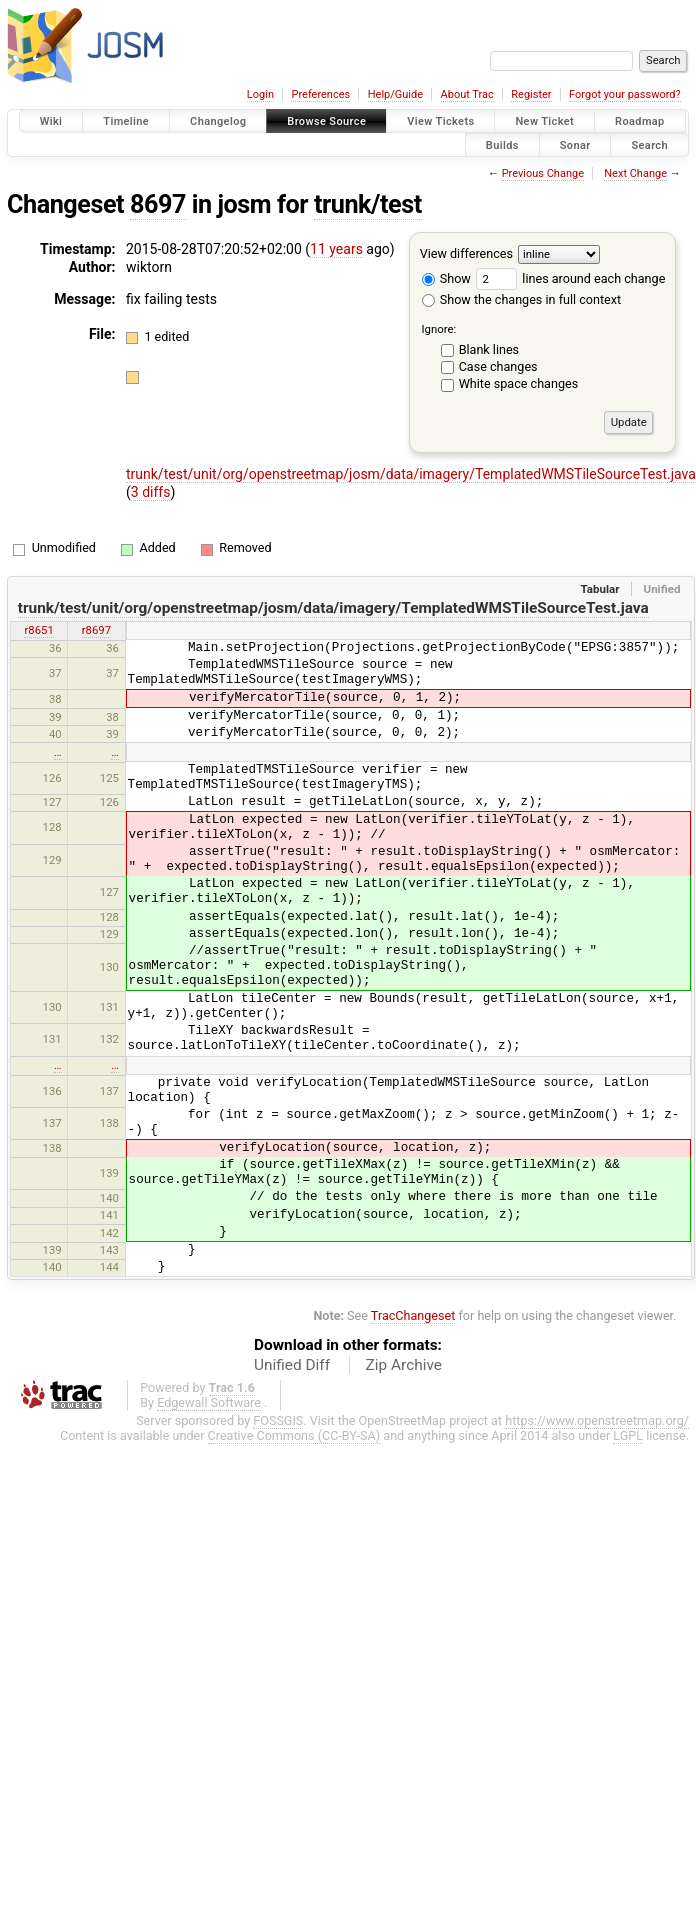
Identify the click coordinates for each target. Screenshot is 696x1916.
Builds (502, 144)
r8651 (38, 630)
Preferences (320, 94)
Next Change (635, 173)
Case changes (498, 366)
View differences (466, 253)
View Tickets (440, 121)
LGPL (628, 1435)
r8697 (96, 630)
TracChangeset (413, 1315)
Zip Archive (404, 1365)
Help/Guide (395, 94)
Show (446, 278)
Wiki (51, 121)
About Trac (467, 94)
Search (649, 144)
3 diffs (151, 492)
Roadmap (640, 121)
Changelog (218, 121)
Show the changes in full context (521, 299)
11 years (336, 249)
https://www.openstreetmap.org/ (597, 1420)
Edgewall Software (209, 1402)
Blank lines (489, 349)
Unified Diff (292, 1365)
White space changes (519, 383)
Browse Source (326, 121)
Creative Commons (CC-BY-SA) (294, 1435)
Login (260, 94)
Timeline (126, 121)
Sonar (575, 144)
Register (531, 94)
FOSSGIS (278, 1420)
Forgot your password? (625, 94)
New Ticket (544, 121)
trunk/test (368, 204)
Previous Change (543, 173)
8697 (158, 204)
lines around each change (570, 278)
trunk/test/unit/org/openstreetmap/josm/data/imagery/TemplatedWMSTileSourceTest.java (411, 474)
